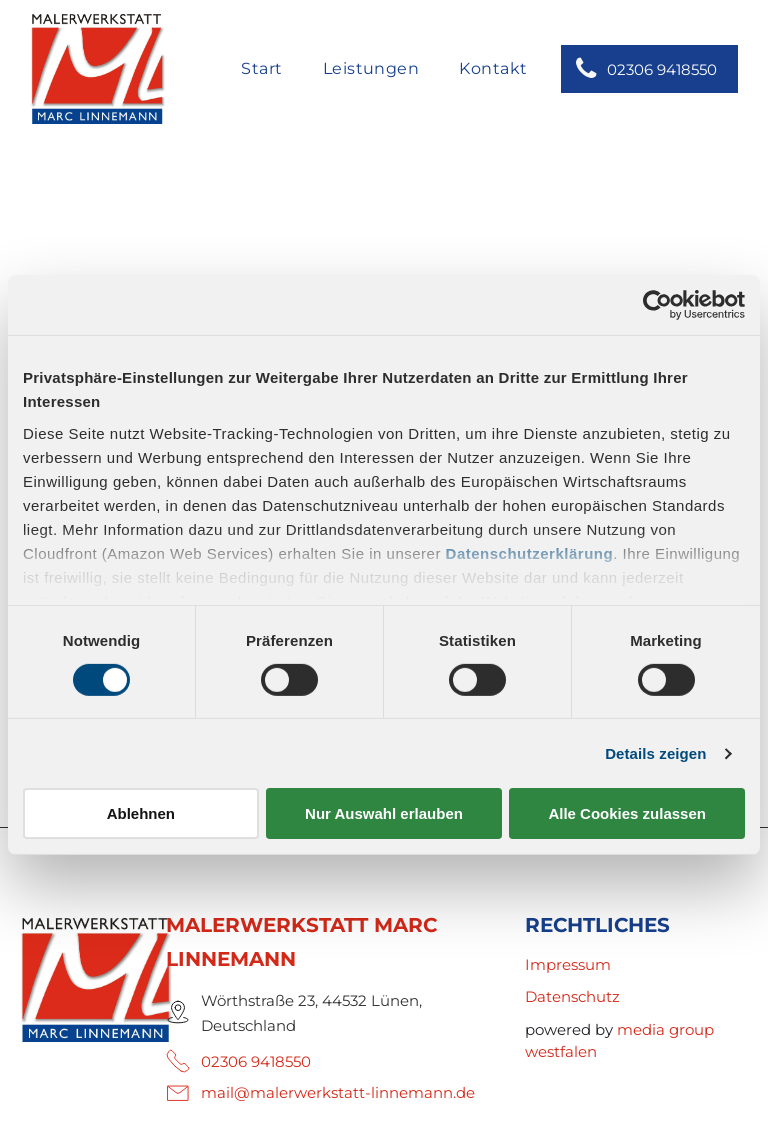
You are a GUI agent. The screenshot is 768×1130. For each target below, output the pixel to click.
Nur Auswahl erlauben (384, 813)
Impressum (568, 964)
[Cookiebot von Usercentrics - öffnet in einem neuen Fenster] (657, 305)
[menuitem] (261, 70)
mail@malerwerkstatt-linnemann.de (338, 1092)
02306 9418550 (256, 1061)
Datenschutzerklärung (530, 552)
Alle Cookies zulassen (627, 813)
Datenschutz (572, 996)
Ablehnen (141, 813)
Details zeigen (655, 753)
